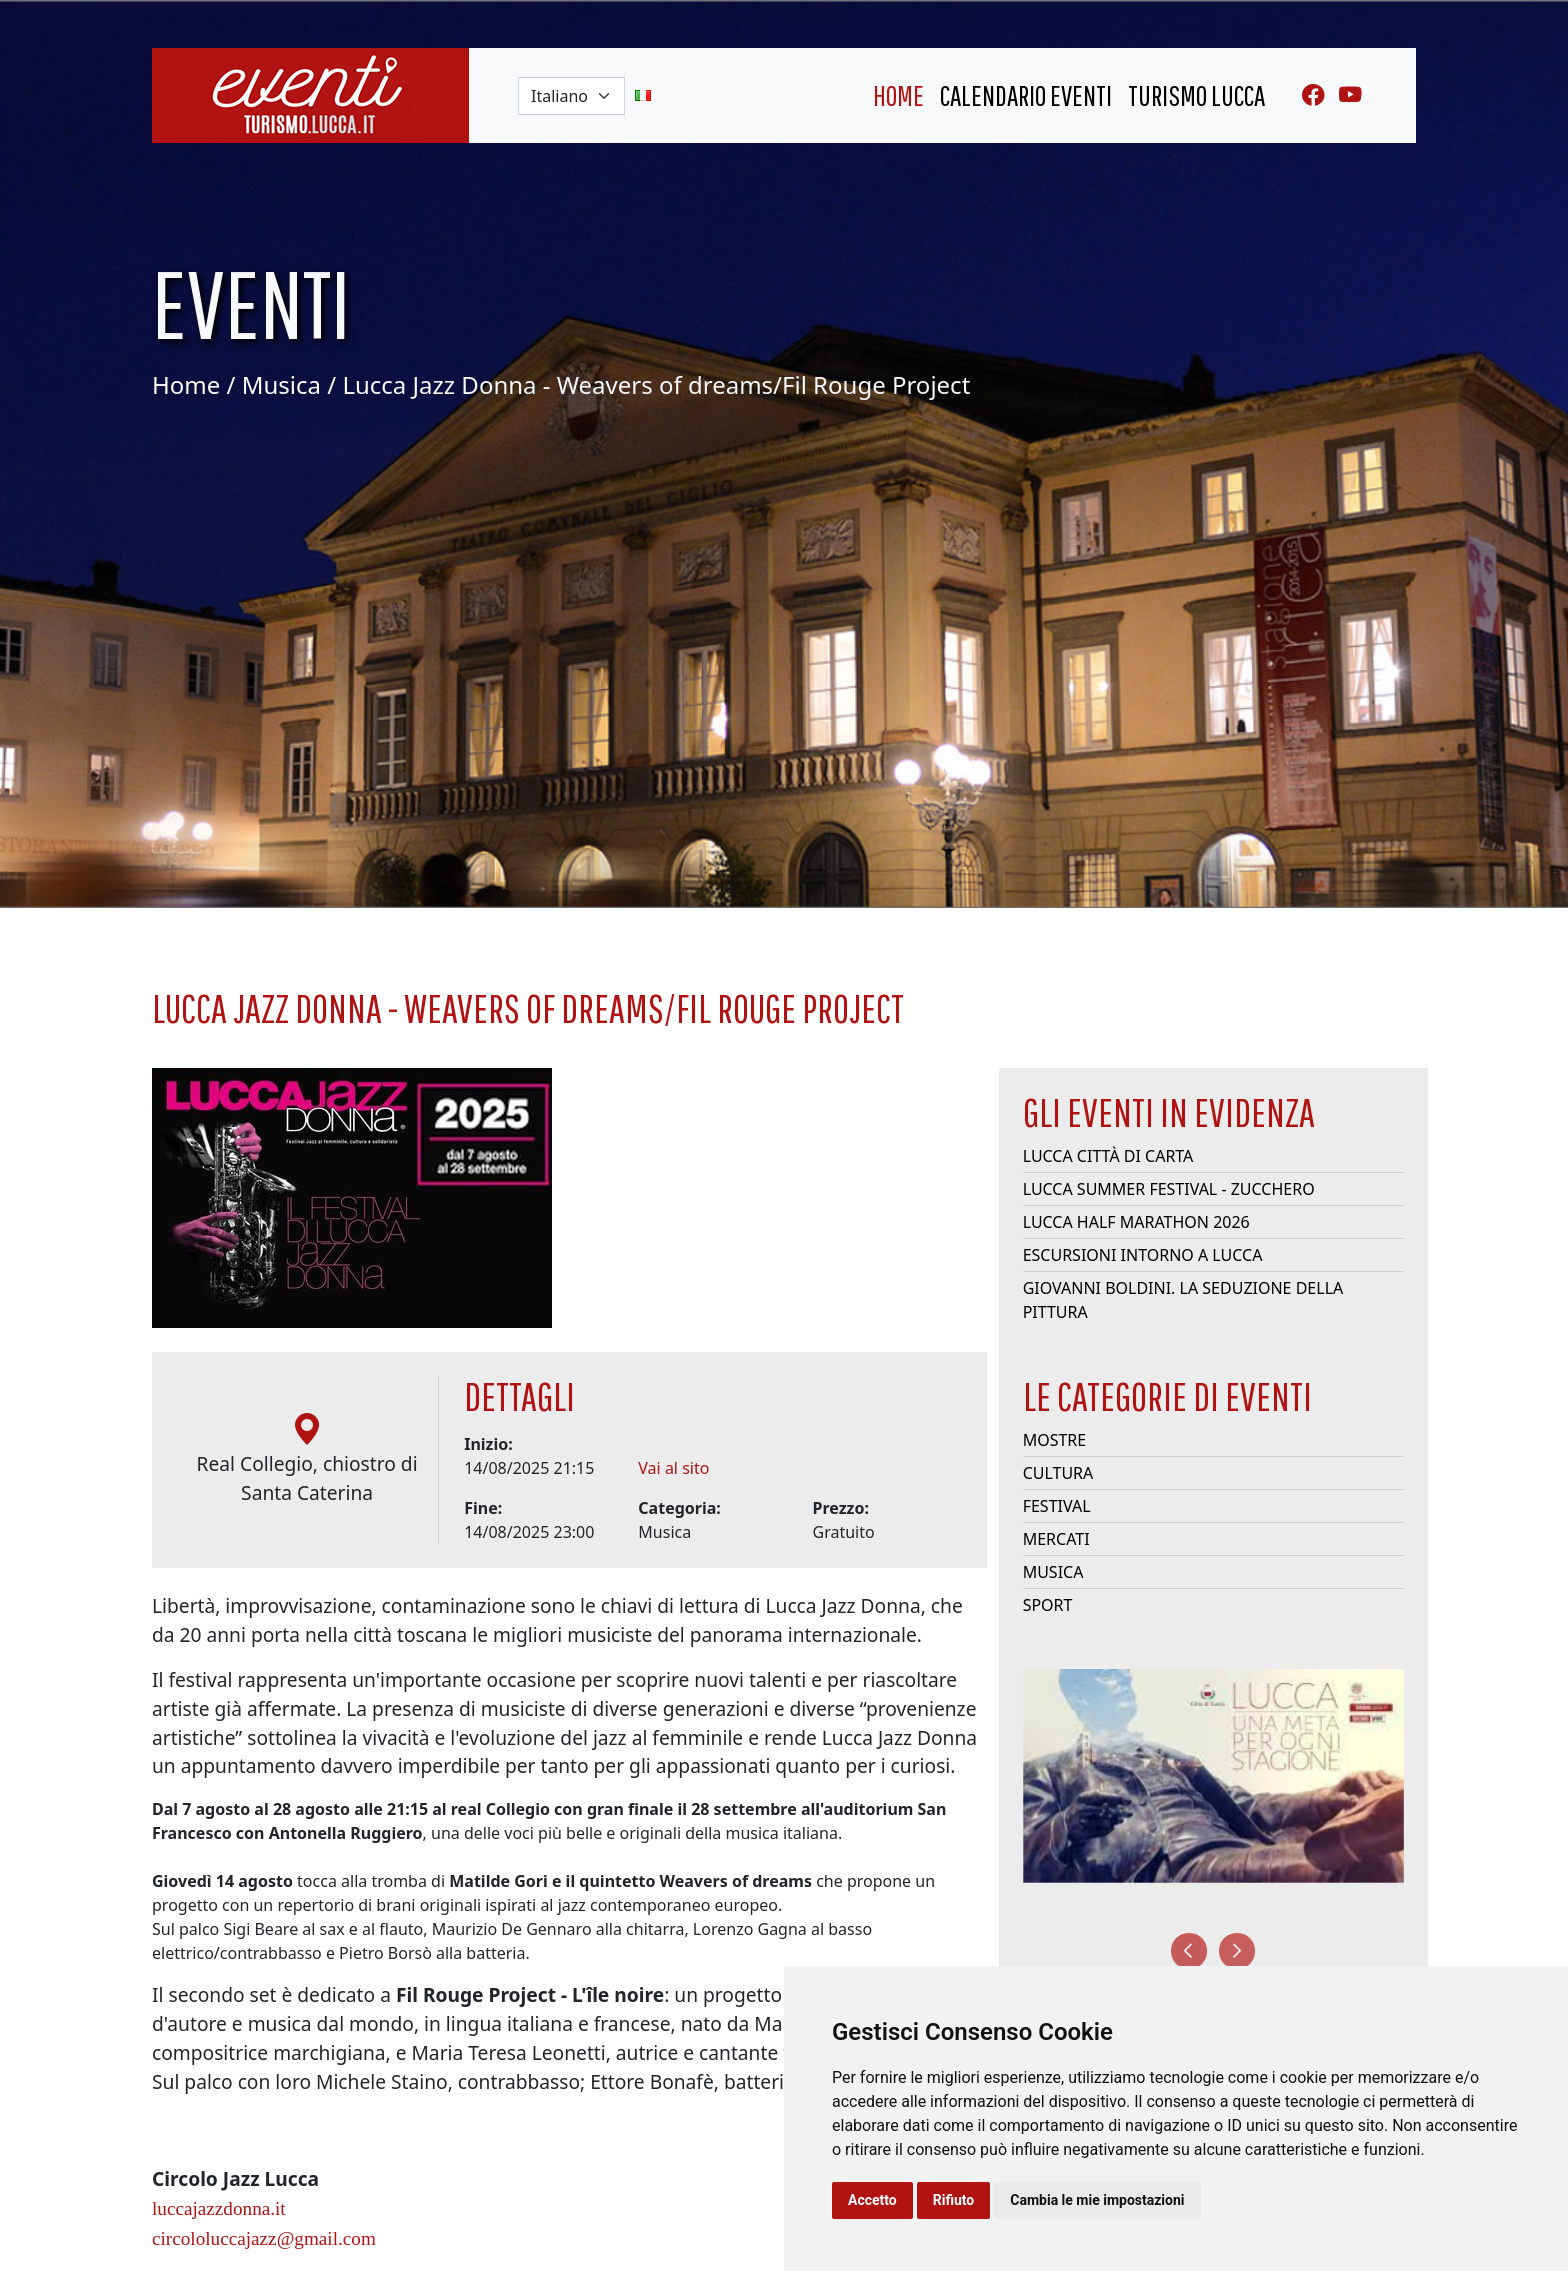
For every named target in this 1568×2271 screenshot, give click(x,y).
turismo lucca (1196, 95)
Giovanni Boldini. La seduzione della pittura (1183, 1308)
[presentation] (1189, 1951)
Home (186, 384)
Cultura (1058, 1481)
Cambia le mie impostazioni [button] (1097, 2200)
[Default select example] (571, 96)
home (898, 95)
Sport (1048, 1613)
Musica (281, 384)
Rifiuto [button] (954, 2200)
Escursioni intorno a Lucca (1143, 1263)
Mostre (1055, 1448)
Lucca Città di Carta (1108, 1164)
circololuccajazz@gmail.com (264, 2245)
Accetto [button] (872, 2200)
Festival (1057, 1514)
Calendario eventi (1026, 95)
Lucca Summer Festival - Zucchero (1169, 1197)
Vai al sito (673, 1476)
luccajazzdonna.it (219, 2215)
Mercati (1056, 1547)
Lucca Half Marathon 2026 (1136, 1230)
